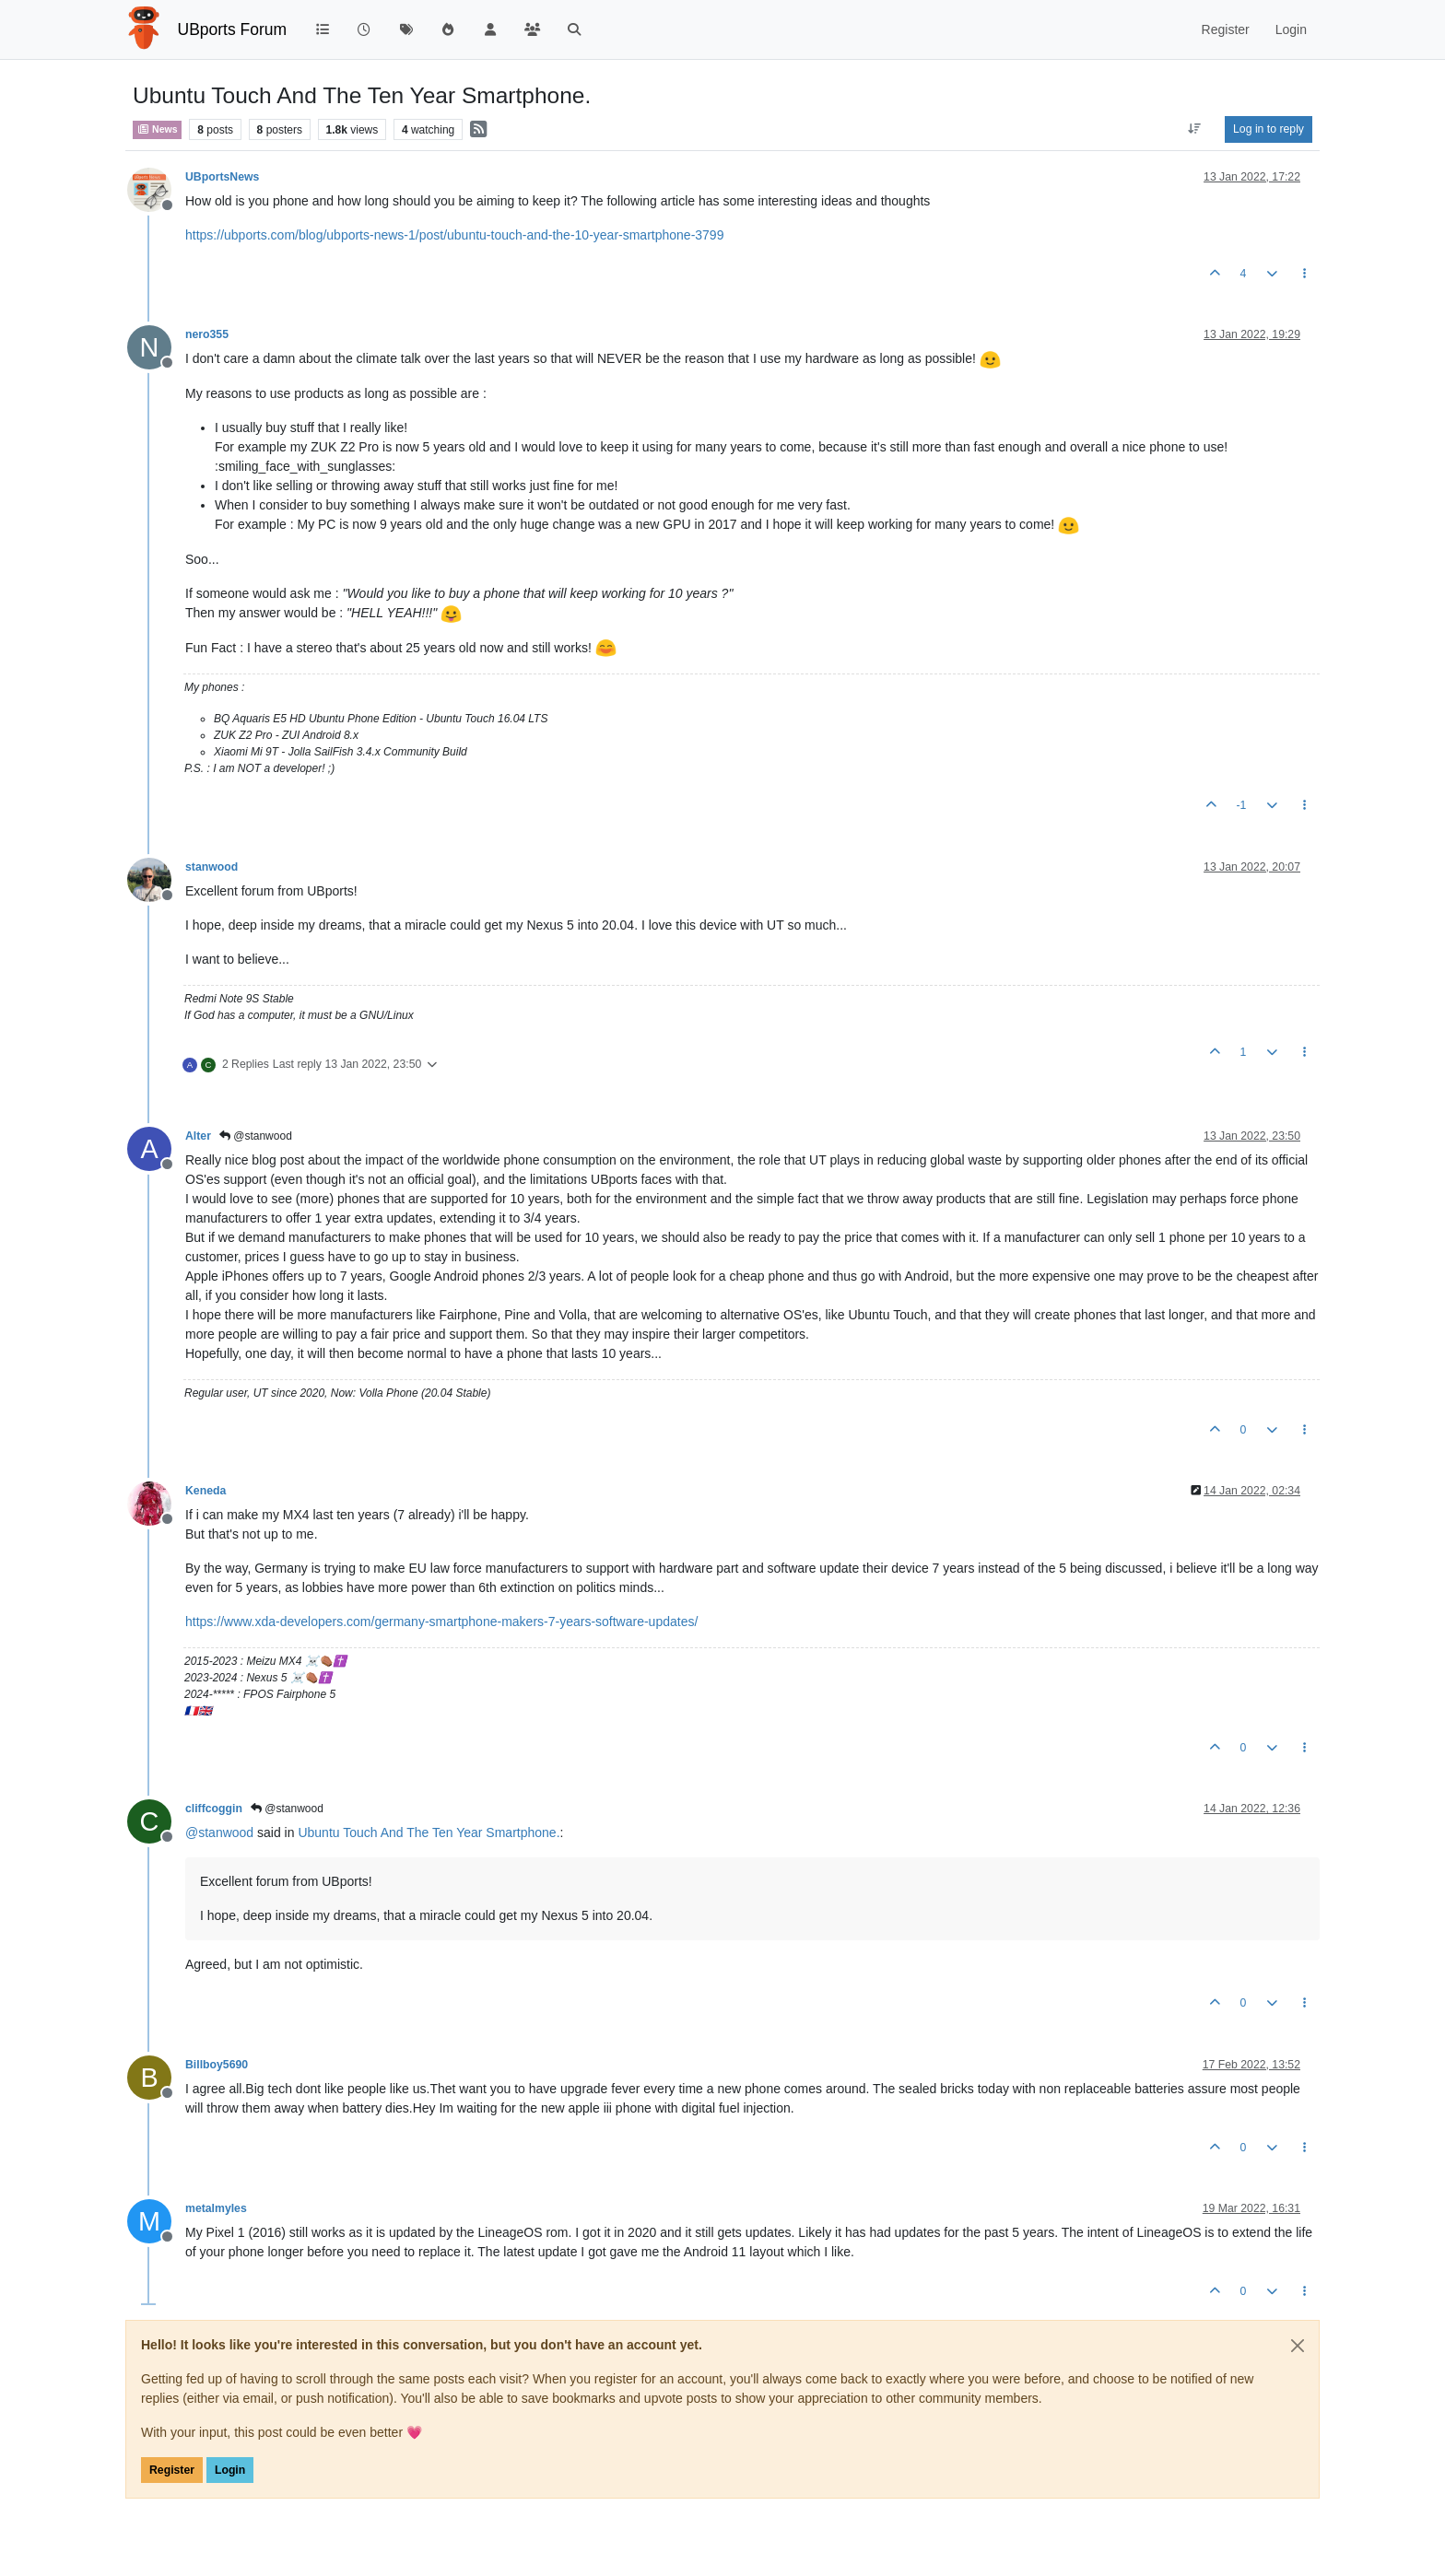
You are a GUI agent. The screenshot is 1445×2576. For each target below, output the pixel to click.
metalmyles (216, 2208)
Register (171, 2470)
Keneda (205, 1490)
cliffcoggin (213, 1808)
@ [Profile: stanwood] (219, 1832)
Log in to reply (1268, 129)
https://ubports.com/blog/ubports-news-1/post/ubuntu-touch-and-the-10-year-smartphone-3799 (454, 235)
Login (230, 2470)
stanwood (211, 867)
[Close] (1297, 2346)
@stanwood (255, 1136)
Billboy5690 (216, 2064)
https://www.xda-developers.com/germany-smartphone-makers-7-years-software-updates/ (441, 1621)
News (157, 129)
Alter (198, 1136)
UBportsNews (222, 176)
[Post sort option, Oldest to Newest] (1195, 129)
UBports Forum (233, 29)
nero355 (207, 334)
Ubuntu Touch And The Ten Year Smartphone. (428, 1832)
